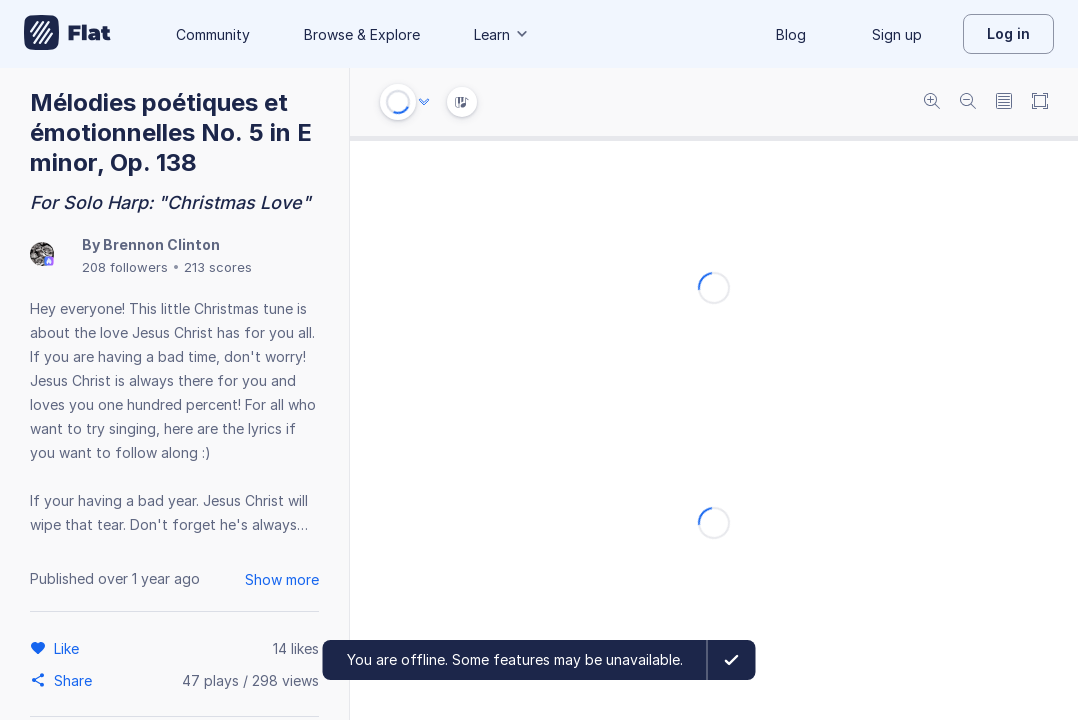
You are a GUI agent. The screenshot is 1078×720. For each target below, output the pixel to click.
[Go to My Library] (67, 34)
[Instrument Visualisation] (462, 102)
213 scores (218, 267)
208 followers (125, 267)
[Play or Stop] (398, 102)
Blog (791, 34)
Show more (282, 579)
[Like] (69, 648)
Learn (502, 34)
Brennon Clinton (161, 244)
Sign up (897, 34)
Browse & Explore (362, 34)
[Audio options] (424, 102)
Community (213, 34)
